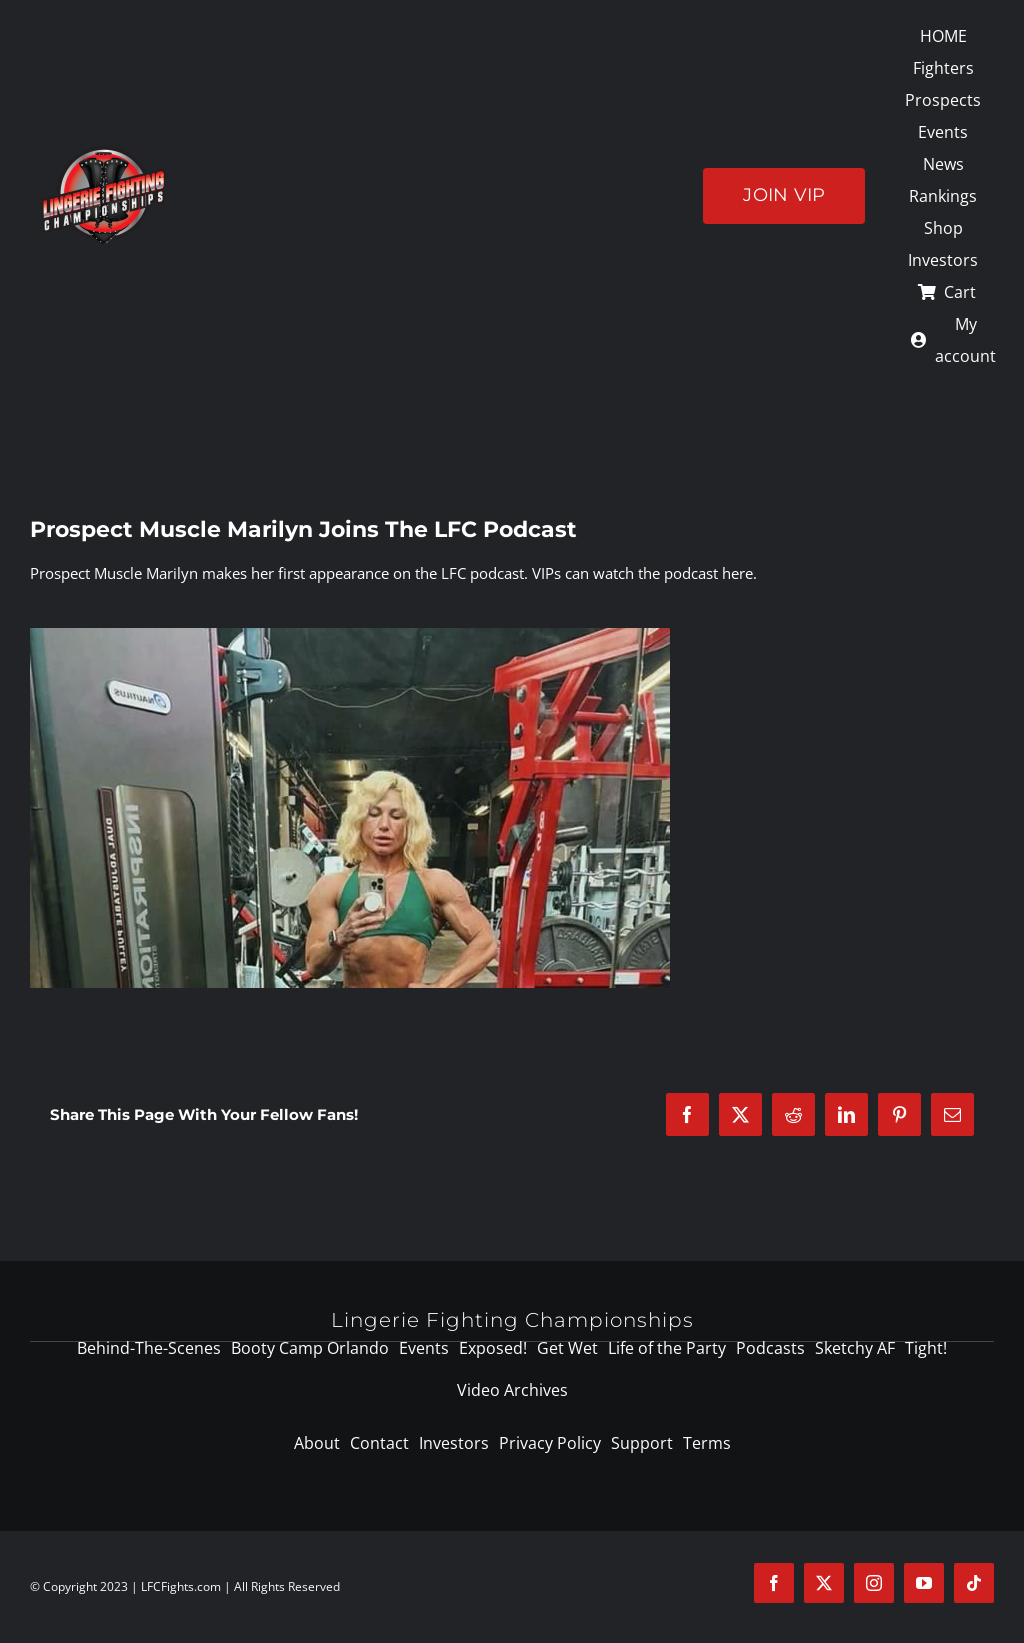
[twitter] (824, 1583)
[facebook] (774, 1583)
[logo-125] (103, 153)
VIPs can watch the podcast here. (644, 573)
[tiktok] (974, 1583)
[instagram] (874, 1583)
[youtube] (924, 1583)
